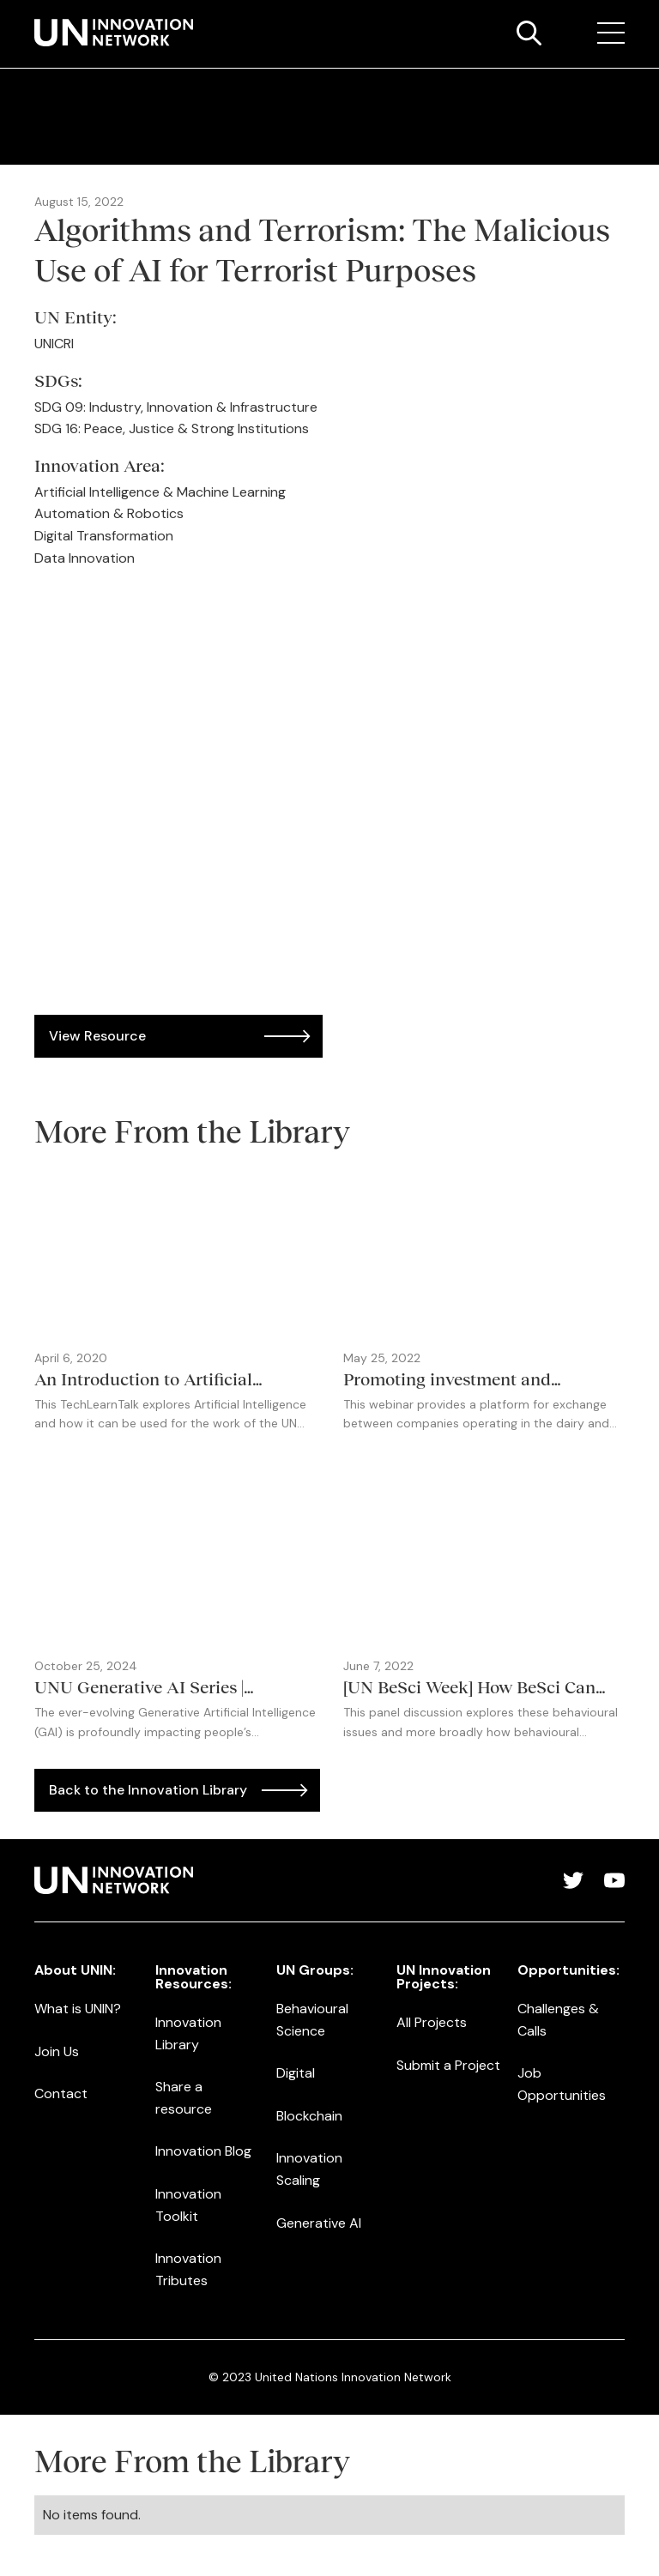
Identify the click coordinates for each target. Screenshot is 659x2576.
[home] (113, 32)
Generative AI (318, 2223)
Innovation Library (188, 2033)
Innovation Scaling (309, 2169)
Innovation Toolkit (188, 2205)
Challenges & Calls (558, 2020)
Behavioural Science (312, 2020)
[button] (610, 33)
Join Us (56, 2051)
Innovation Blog (203, 2151)
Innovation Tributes (188, 2269)
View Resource (97, 1036)
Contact (61, 2093)
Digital (295, 2073)
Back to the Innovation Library (148, 1790)
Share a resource (183, 2098)
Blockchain (309, 2116)
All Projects (431, 2022)
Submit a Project (448, 2065)
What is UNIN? (77, 2009)
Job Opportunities (561, 2084)
